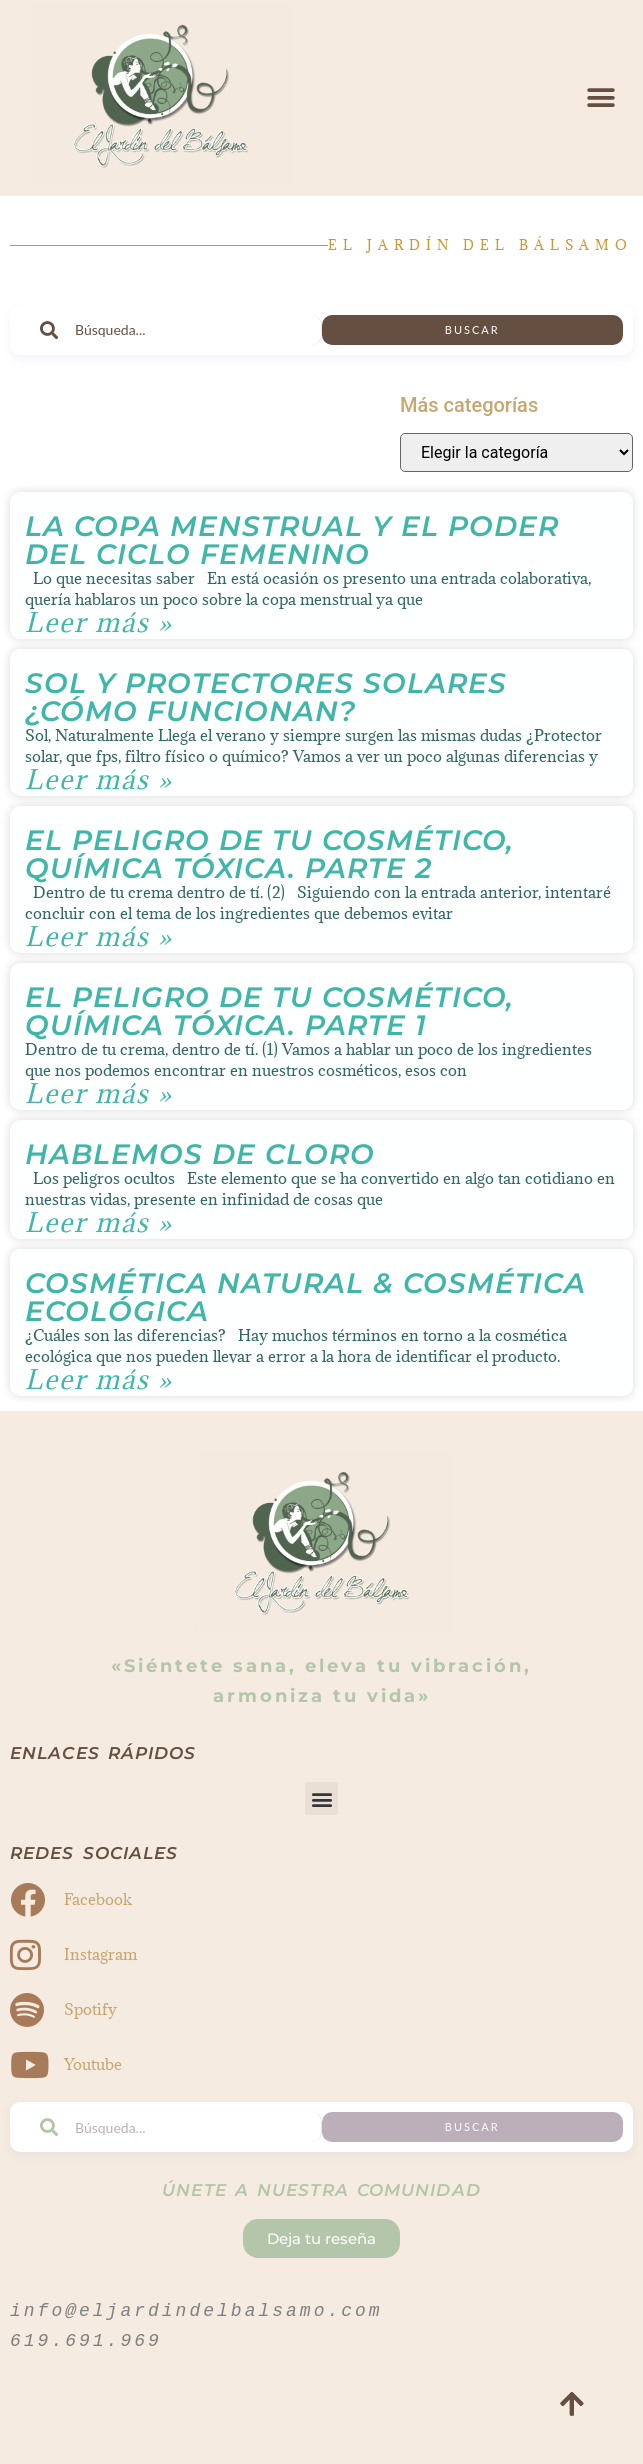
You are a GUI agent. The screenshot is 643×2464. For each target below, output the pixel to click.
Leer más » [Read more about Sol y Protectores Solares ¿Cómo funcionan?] (99, 779)
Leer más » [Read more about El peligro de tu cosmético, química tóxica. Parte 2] (99, 936)
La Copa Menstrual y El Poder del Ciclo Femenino (292, 540)
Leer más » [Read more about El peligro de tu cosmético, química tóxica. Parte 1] (99, 1093)
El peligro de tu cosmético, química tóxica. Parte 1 (269, 1011)
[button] (600, 97)
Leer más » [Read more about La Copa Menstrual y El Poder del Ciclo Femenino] (99, 622)
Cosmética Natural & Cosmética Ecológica (305, 1297)
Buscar (472, 329)
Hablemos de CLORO (200, 1154)
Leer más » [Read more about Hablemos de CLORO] (99, 1222)
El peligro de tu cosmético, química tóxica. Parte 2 (269, 854)
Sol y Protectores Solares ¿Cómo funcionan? (266, 697)
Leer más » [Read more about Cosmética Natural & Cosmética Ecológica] (99, 1379)
